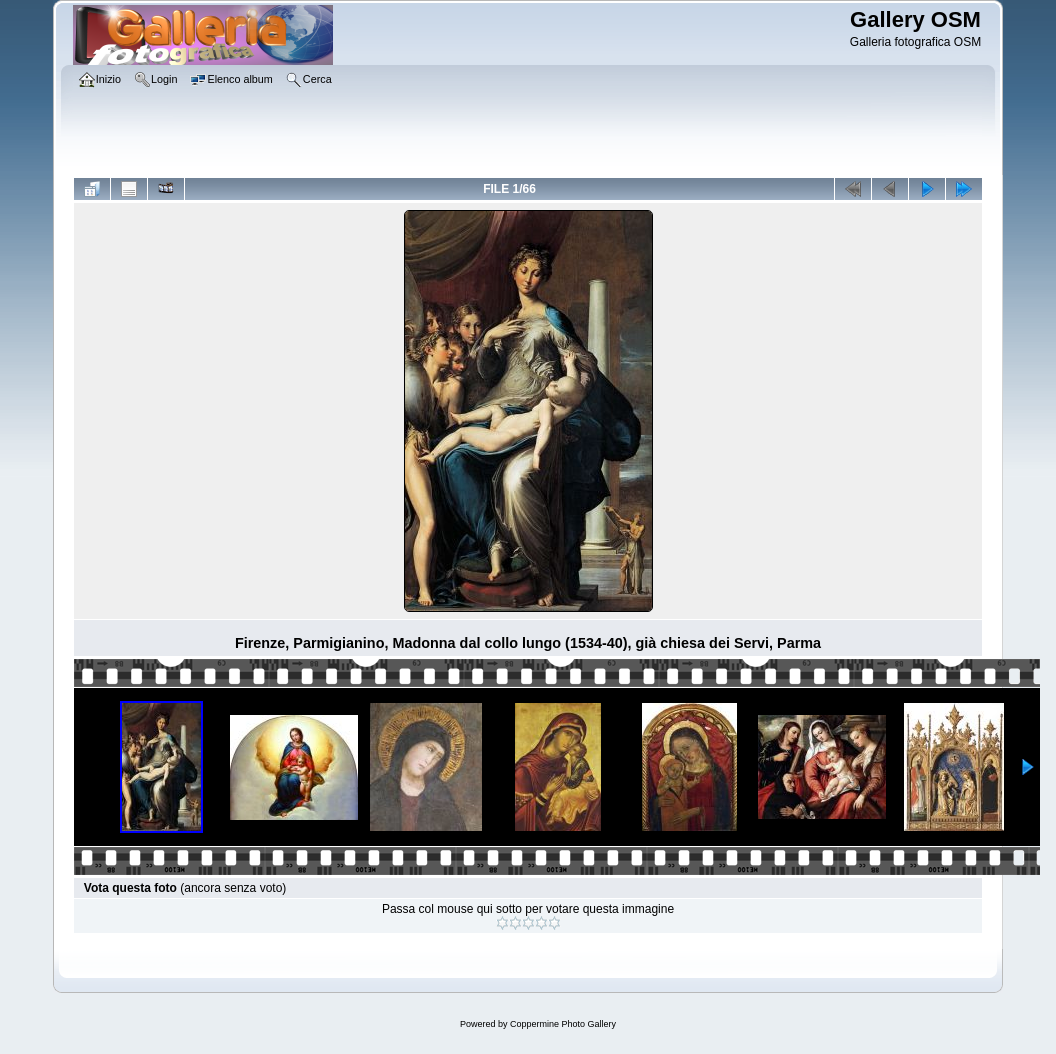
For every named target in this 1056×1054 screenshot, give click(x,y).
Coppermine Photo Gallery (563, 1024)
